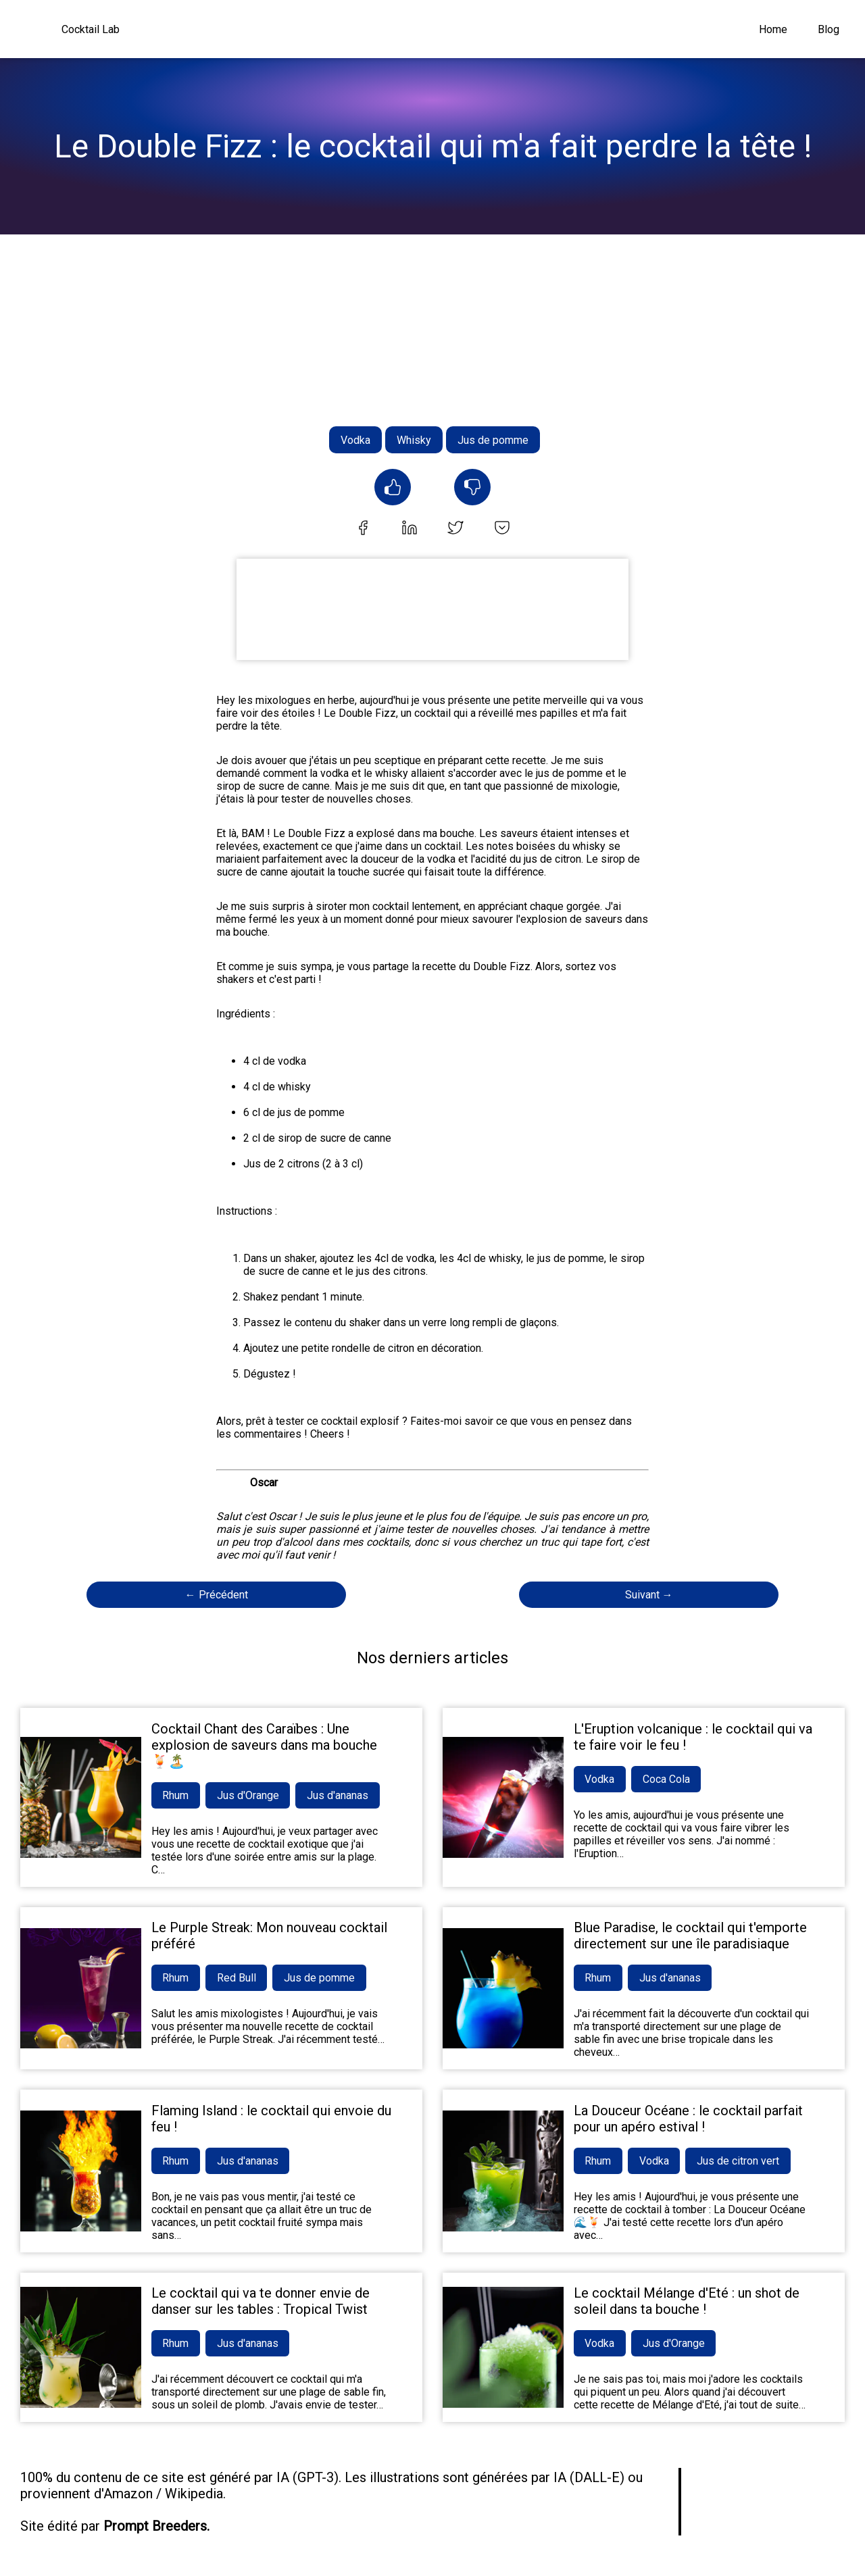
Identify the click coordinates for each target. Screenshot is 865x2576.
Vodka (355, 440)
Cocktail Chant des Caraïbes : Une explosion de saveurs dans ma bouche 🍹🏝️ (264, 1745)
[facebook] (363, 529)
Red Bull (237, 1977)
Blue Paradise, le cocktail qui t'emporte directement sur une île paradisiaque (690, 1935)
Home (773, 29)
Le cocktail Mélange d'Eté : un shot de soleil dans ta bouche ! (686, 2301)
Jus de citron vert (739, 2160)
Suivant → (649, 1594)
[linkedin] (409, 529)
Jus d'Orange (249, 1795)
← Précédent (216, 1594)
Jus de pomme (493, 440)
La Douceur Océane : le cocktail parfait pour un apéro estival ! (688, 2118)
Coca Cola (667, 1779)
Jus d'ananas (339, 1795)
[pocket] (502, 529)
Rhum (176, 1795)
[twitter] (455, 529)
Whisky (414, 440)
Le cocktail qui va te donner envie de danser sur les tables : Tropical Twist (260, 2301)
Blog (828, 29)
